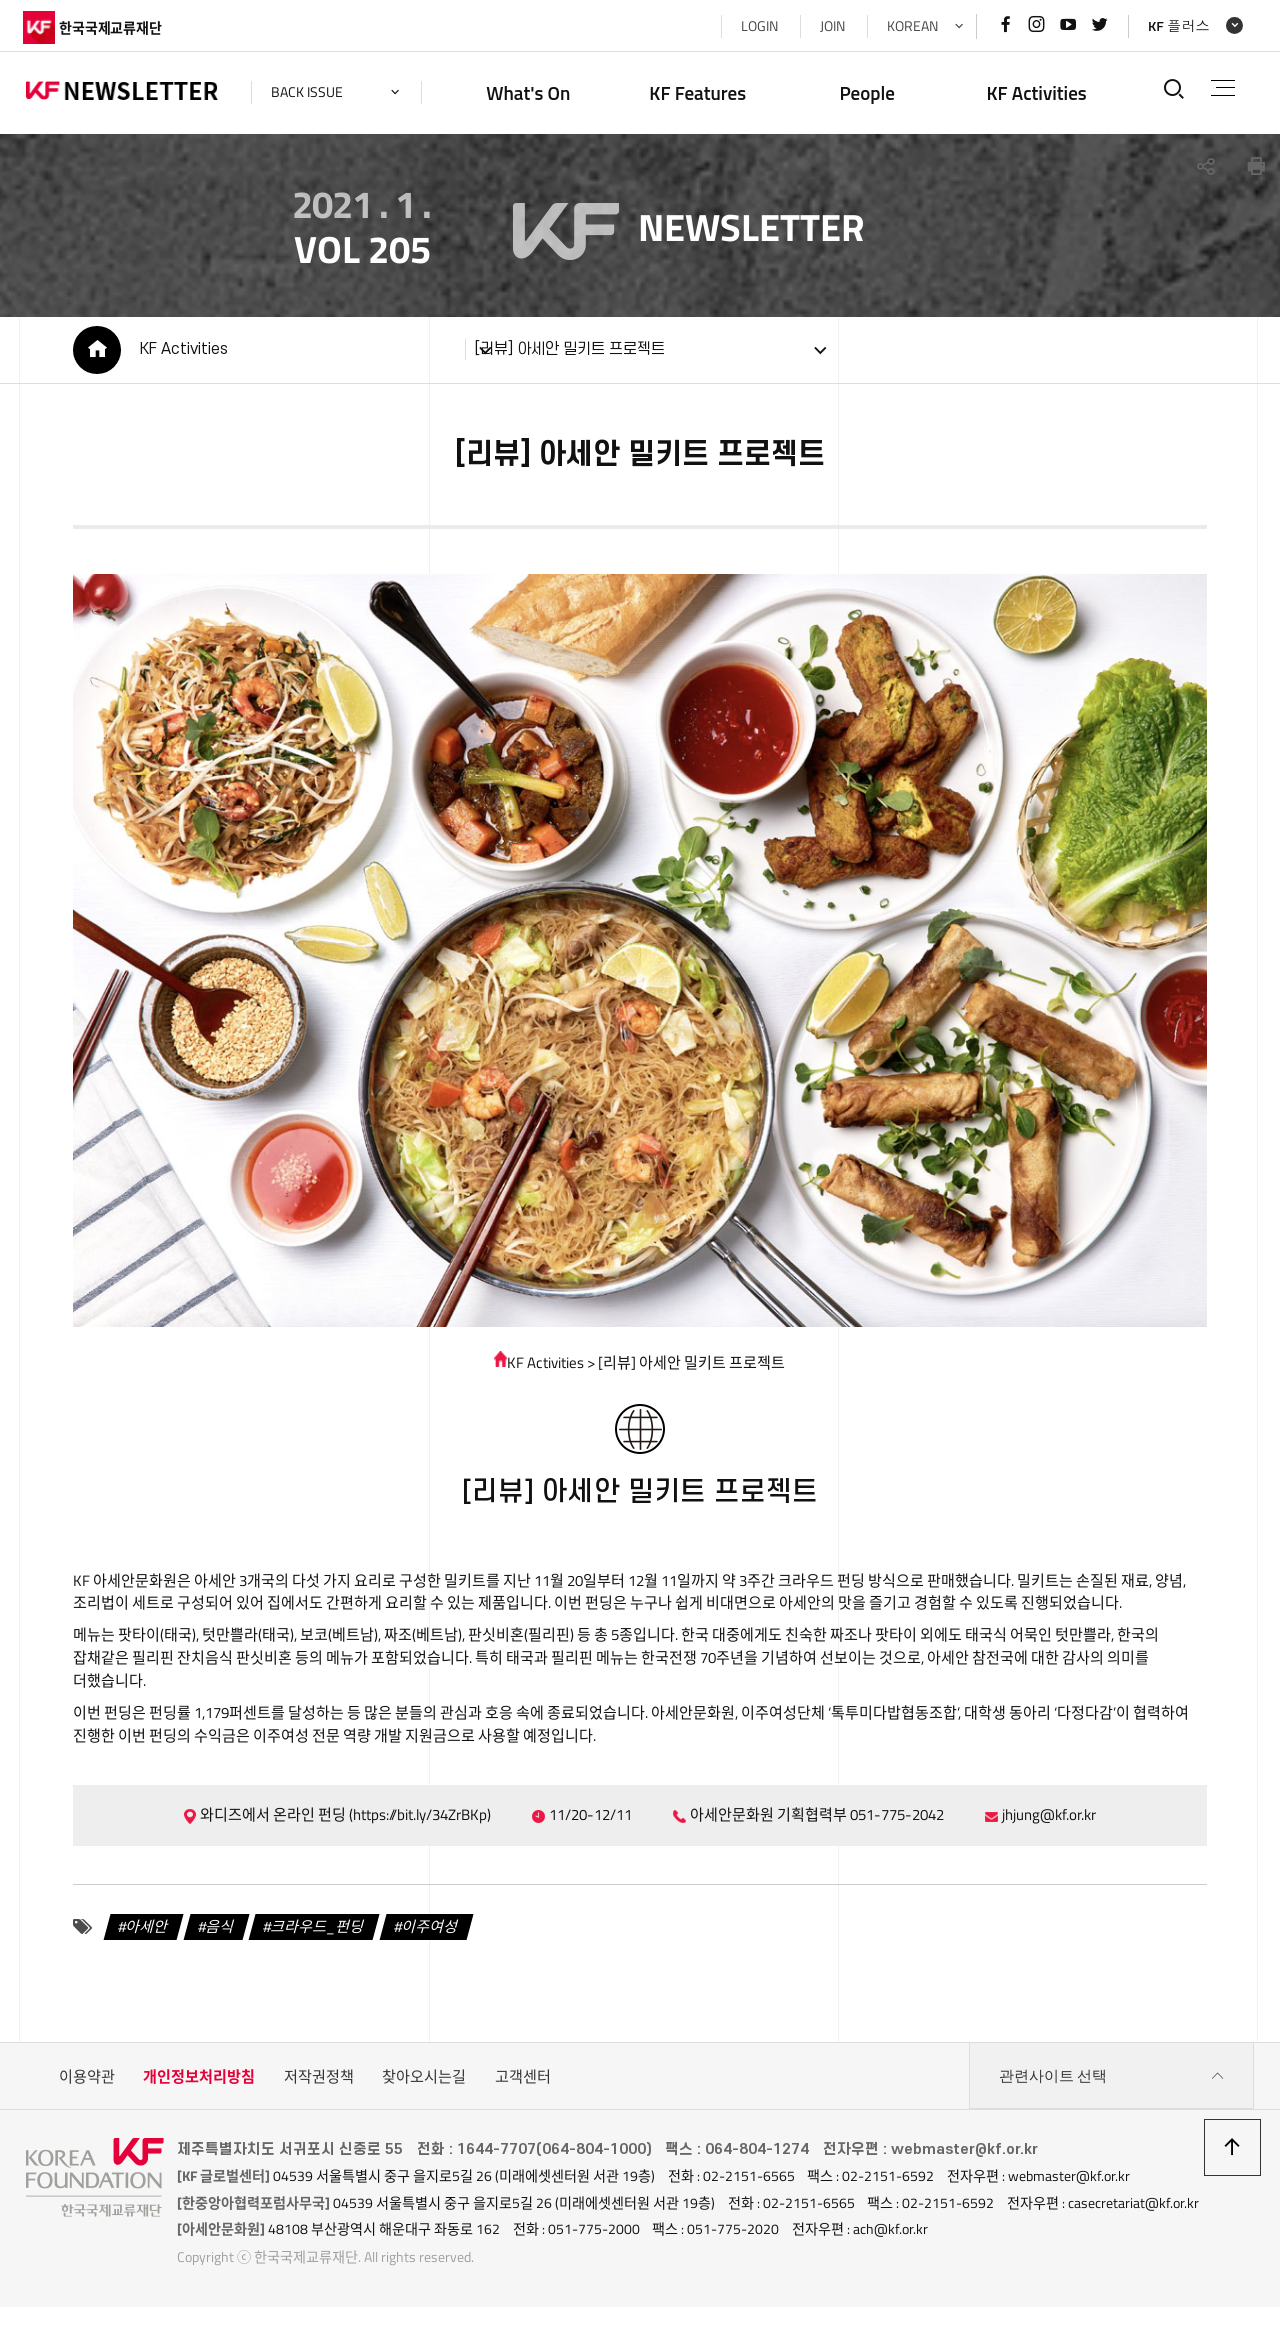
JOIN (829, 26)
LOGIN (756, 26)
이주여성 (427, 1934)
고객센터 (523, 2084)
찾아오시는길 (424, 2084)
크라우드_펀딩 (315, 1934)
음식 (217, 1934)
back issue (310, 92)
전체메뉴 (1221, 88)
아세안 (144, 1934)
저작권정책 (319, 2084)
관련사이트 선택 (1112, 2085)
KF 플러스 (1176, 26)
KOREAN (909, 26)
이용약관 (87, 2084)
